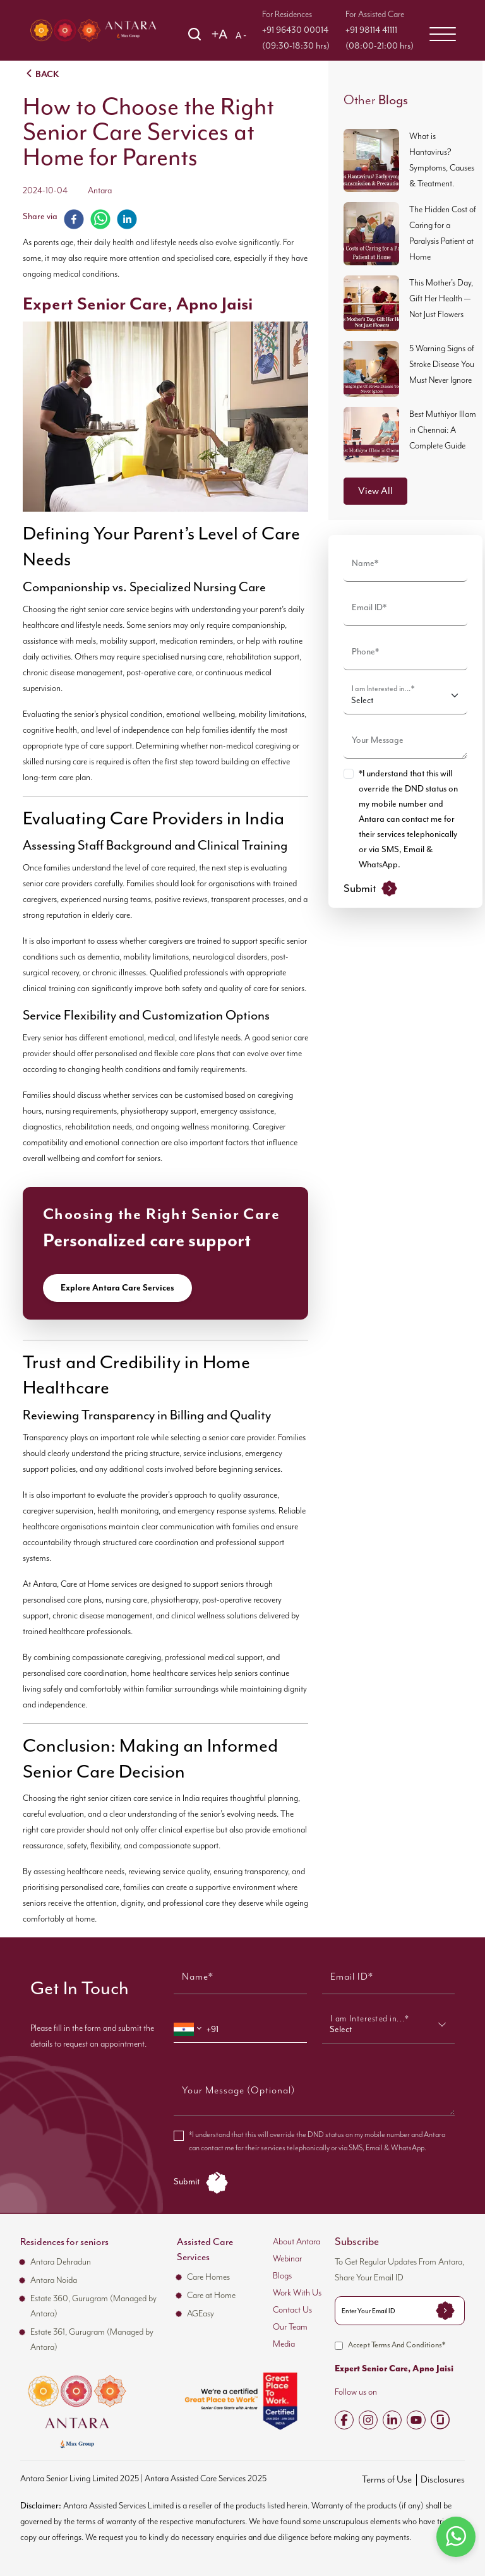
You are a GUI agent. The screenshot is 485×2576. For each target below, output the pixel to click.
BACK (41, 73)
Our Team (290, 2327)
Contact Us (292, 2310)
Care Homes (208, 2277)
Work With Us (297, 2293)
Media (284, 2344)
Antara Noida (53, 2280)
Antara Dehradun (60, 2262)
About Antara (296, 2242)
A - (241, 35)
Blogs (282, 2276)
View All (375, 491)
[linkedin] (127, 219)
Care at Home (211, 2295)
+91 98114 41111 (371, 30)
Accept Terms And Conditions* (390, 2346)
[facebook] (74, 219)
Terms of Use (387, 2480)
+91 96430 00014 (295, 30)
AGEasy (200, 2314)
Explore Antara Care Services (117, 1288)
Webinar (287, 2259)
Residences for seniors (64, 2242)
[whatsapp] (100, 219)
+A (219, 34)
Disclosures (443, 2480)
